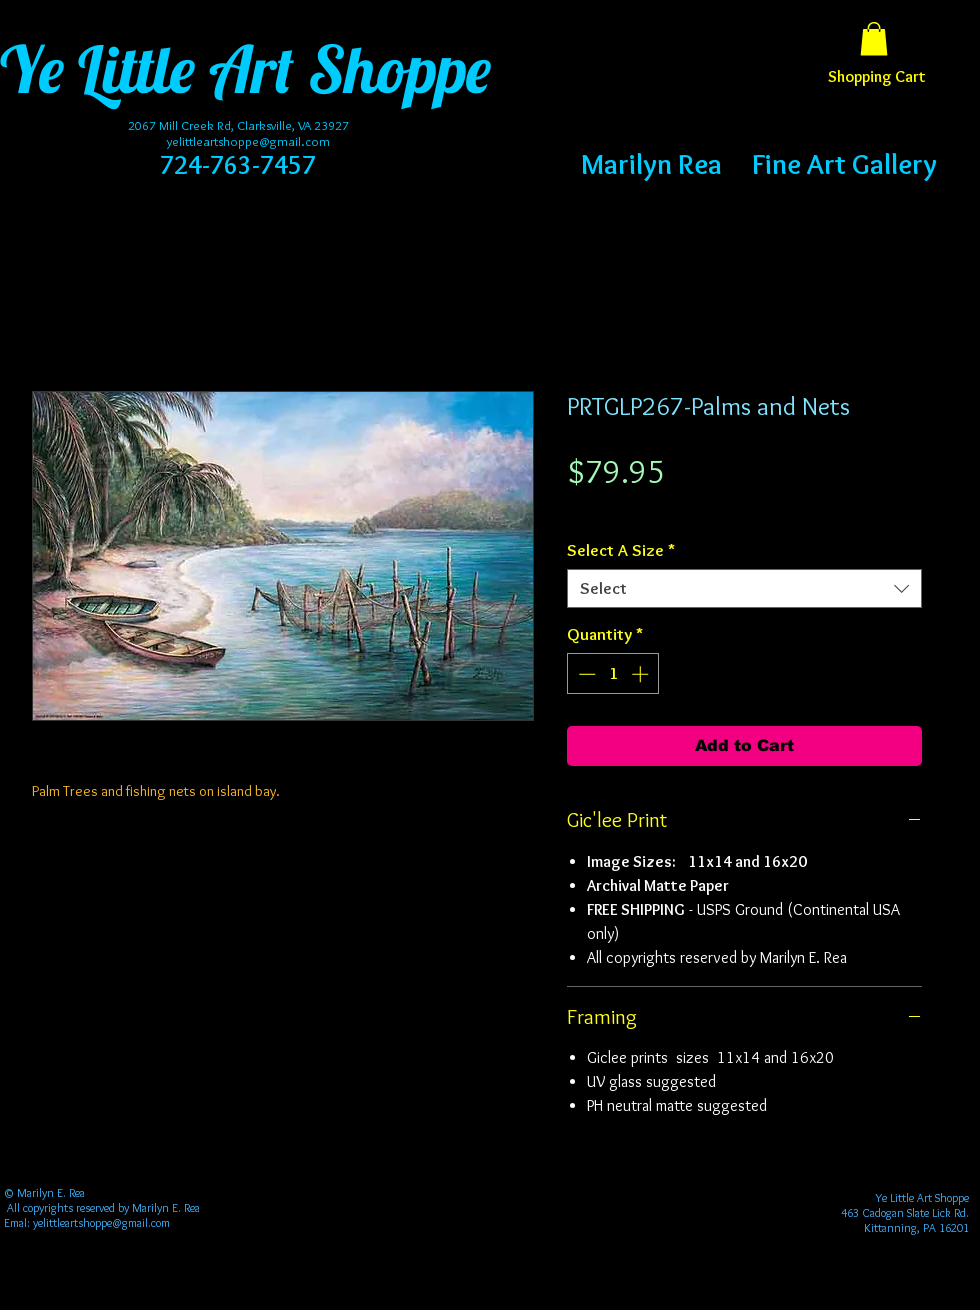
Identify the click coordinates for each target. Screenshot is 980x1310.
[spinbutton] (613, 674)
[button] (874, 38)
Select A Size (621, 550)
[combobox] (744, 588)
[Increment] (642, 674)
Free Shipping (606, 509)
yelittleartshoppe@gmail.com (248, 141)
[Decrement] (585, 674)
